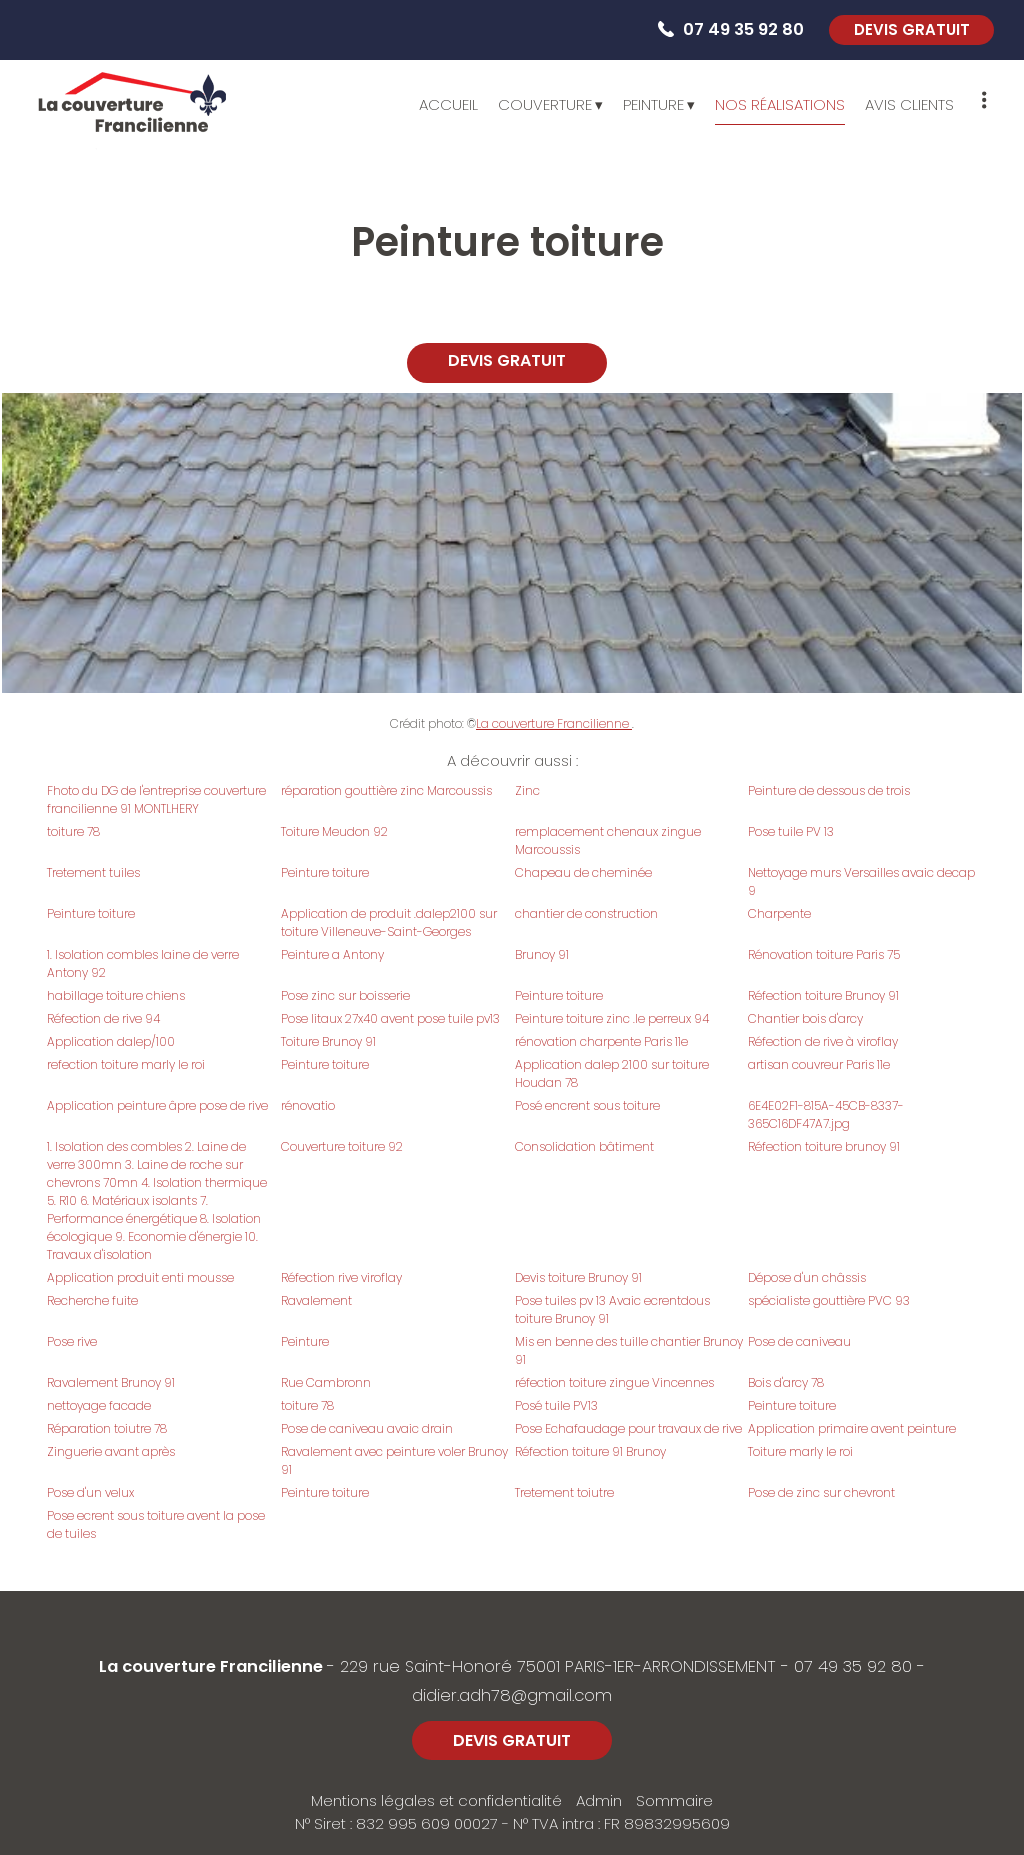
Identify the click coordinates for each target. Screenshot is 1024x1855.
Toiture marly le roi (800, 1451)
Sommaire (674, 1800)
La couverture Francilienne (554, 723)
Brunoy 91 (542, 954)
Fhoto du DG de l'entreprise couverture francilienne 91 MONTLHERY (156, 799)
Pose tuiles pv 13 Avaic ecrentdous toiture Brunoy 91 (612, 1309)
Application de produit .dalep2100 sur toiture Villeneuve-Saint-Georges (389, 922)
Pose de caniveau (799, 1341)
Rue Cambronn (326, 1382)
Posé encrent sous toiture (587, 1105)
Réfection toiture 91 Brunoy (590, 1451)
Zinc (527, 790)
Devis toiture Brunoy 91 (578, 1277)
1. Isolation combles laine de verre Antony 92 (143, 963)
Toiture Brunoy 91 (328, 1041)
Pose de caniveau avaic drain (367, 1428)
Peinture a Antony (332, 954)
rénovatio (308, 1105)
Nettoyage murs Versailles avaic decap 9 (861, 881)
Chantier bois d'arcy (805, 1018)
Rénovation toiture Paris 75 (824, 954)
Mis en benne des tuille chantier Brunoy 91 (629, 1350)
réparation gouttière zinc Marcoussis (386, 790)
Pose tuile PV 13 (791, 831)
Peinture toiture (325, 872)
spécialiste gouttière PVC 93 (829, 1300)
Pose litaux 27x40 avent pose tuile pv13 (390, 1018)
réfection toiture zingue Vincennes (614, 1382)
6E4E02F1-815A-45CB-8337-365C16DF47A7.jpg (826, 1114)
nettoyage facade (99, 1405)
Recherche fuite (92, 1300)
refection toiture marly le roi (126, 1064)
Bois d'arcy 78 (786, 1382)
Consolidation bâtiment (584, 1146)
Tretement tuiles (93, 872)
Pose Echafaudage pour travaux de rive (628, 1428)
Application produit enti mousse (140, 1277)
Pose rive (72, 1341)
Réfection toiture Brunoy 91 (823, 995)
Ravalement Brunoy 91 (111, 1382)
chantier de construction (586, 913)
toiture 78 (73, 831)
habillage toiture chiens (116, 995)
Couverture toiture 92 (342, 1146)
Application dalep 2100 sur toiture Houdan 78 (612, 1073)
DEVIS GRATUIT (912, 29)
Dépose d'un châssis (807, 1277)
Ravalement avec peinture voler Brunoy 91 (394, 1460)
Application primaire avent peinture (852, 1428)
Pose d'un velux (90, 1492)
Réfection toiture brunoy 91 (824, 1146)
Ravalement (316, 1300)
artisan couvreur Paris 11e (819, 1064)
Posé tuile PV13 (556, 1405)
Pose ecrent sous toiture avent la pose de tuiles (156, 1524)
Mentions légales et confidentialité (436, 1800)
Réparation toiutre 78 (107, 1428)
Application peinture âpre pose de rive (157, 1105)
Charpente (779, 913)
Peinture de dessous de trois (829, 790)
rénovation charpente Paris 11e (601, 1041)
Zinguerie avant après (111, 1451)
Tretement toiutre (564, 1492)
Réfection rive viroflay (341, 1277)
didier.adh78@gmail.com (512, 1695)
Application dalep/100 (111, 1041)
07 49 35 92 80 (853, 1666)
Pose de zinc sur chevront (821, 1492)
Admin (599, 1800)
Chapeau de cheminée (583, 872)
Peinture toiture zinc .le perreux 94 (612, 1018)
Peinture (305, 1341)
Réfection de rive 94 (103, 1018)
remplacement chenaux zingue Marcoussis (608, 840)
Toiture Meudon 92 (334, 831)
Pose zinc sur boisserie (345, 995)
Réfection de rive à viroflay (823, 1041)
